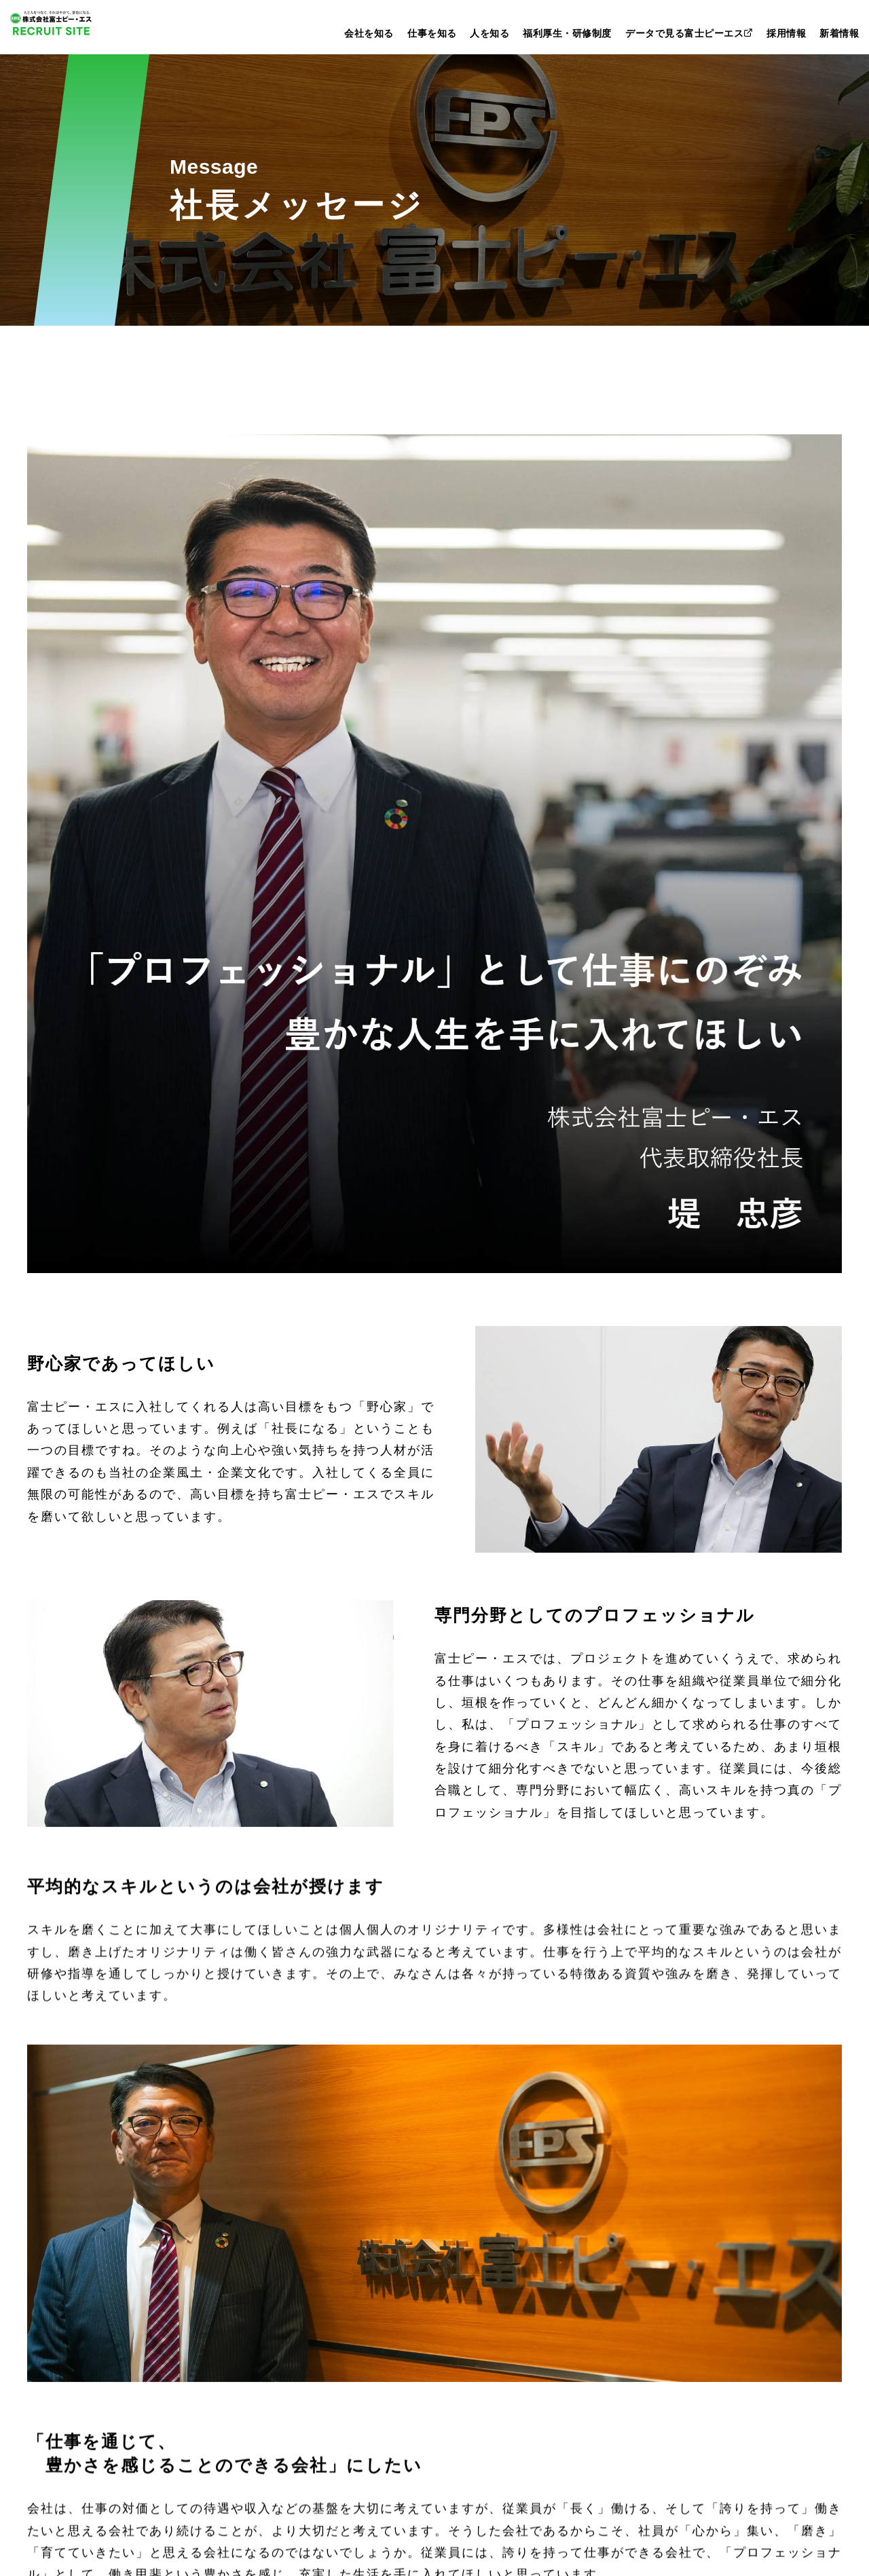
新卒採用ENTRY (679, 2180)
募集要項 (671, 2347)
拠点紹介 (68, 2391)
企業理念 (68, 2326)
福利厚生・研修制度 (567, 33)
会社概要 (68, 2347)
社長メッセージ (77, 2304)
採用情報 (786, 33)
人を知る (489, 33)
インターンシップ (694, 2304)
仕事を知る (432, 33)
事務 (252, 2369)
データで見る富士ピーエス (689, 33)
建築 (252, 2326)
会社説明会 (677, 2326)
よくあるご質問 (688, 2369)
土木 (252, 2304)
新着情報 (839, 33)
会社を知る (369, 33)
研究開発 (264, 2347)
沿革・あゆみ (80, 2369)
